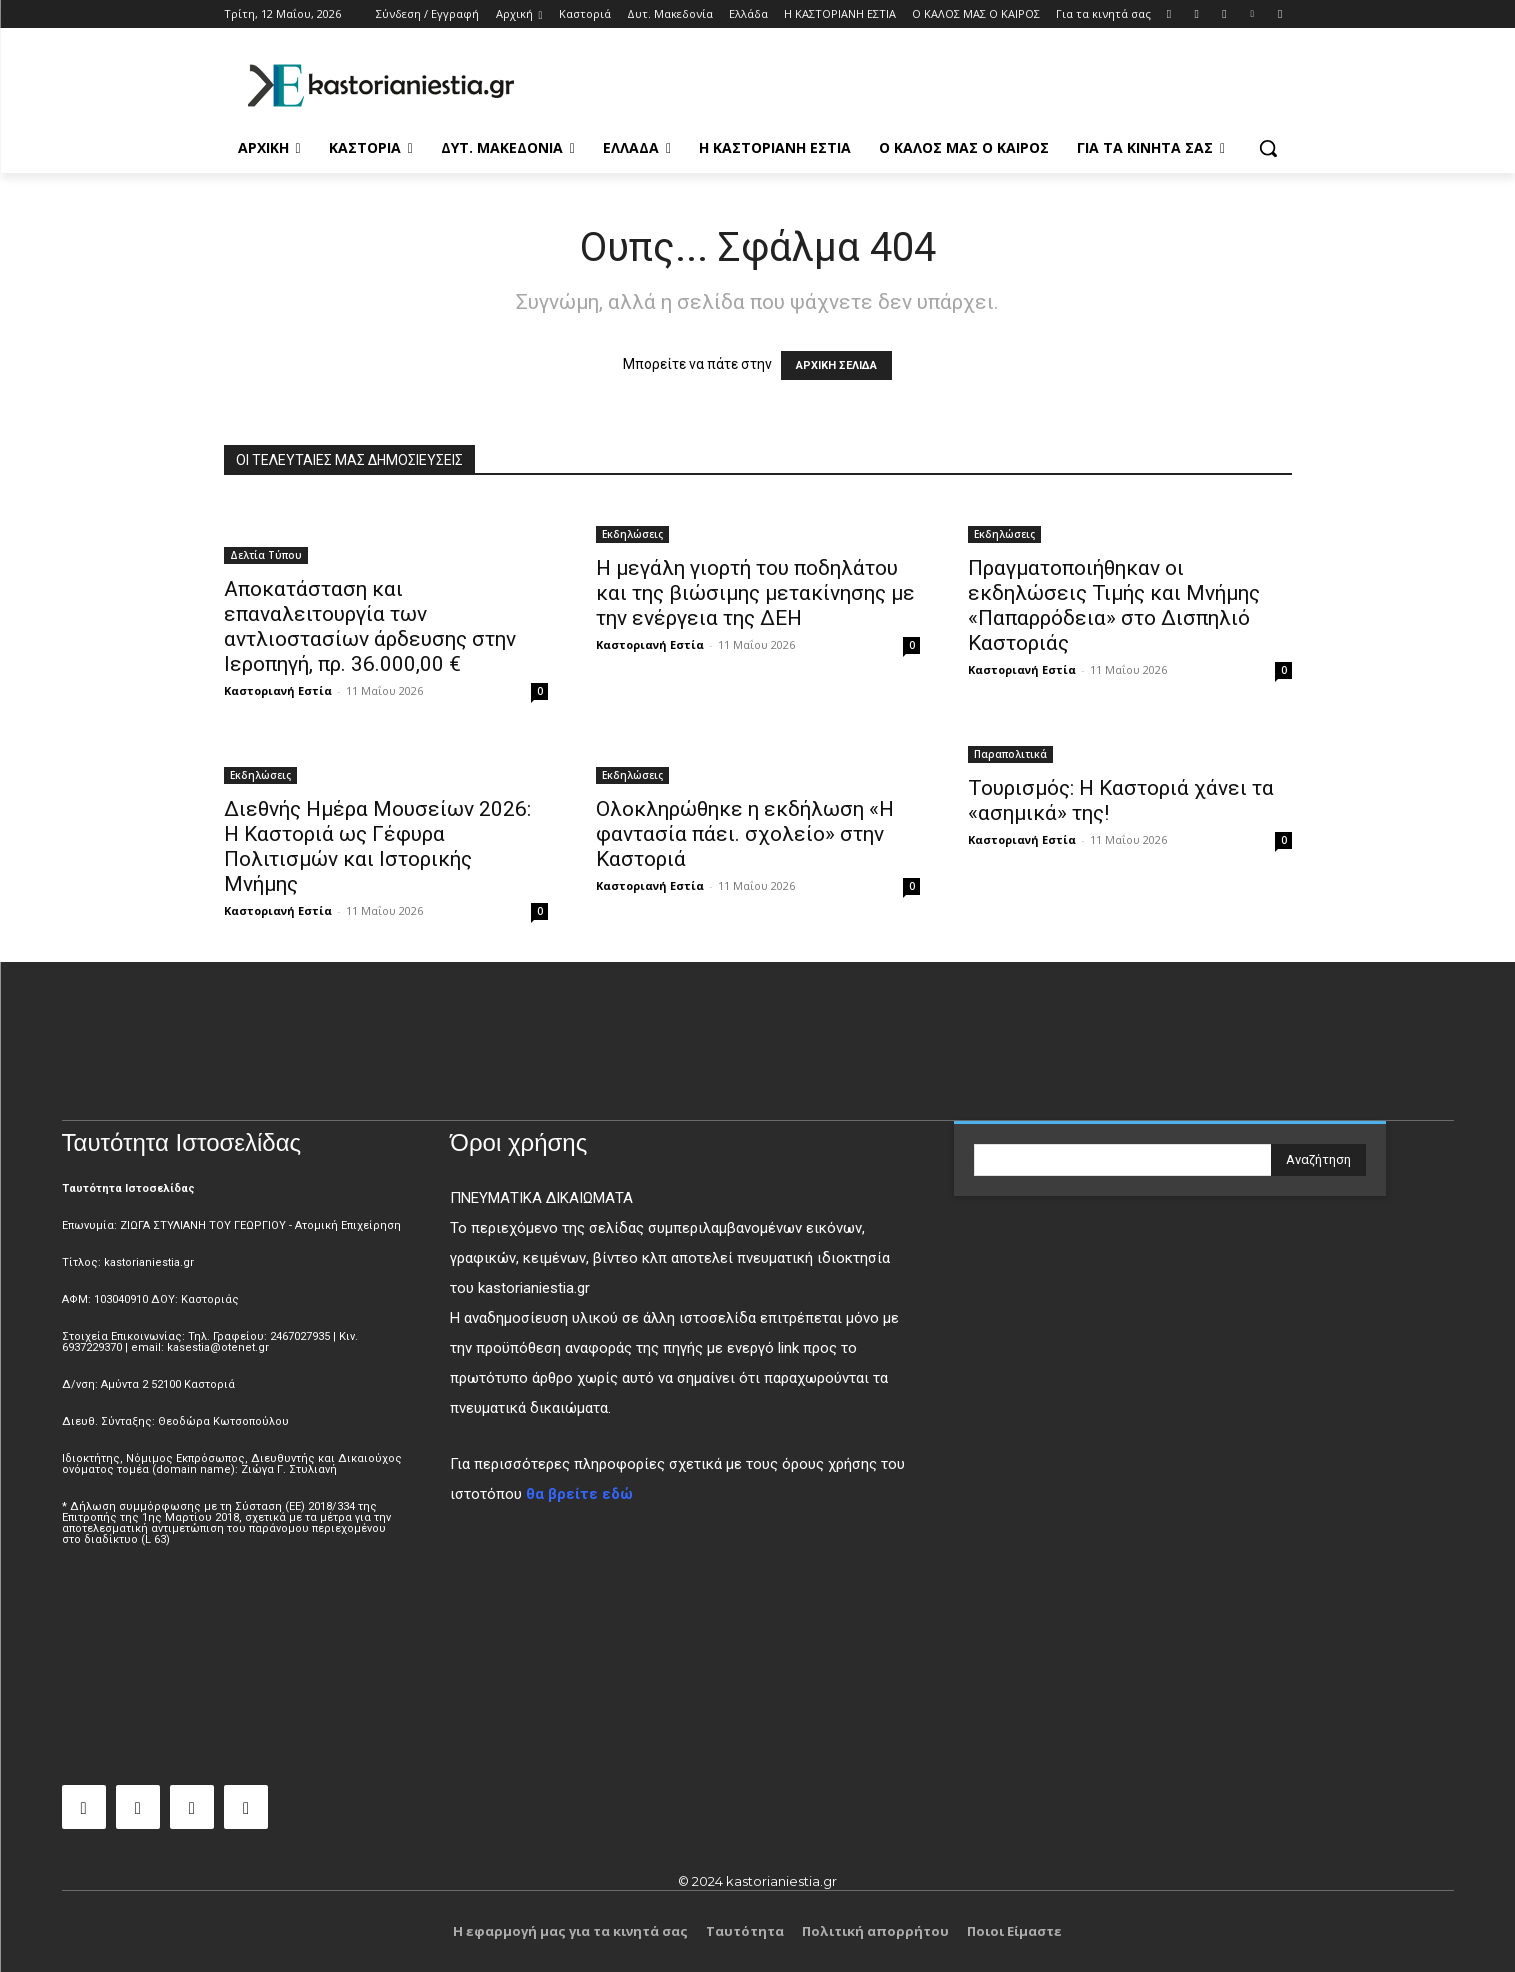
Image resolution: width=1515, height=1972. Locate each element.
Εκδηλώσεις (632, 534)
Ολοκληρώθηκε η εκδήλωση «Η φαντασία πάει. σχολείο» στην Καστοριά (745, 834)
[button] (1268, 148)
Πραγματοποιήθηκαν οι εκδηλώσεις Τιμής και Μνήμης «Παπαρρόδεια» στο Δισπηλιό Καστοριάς (1114, 605)
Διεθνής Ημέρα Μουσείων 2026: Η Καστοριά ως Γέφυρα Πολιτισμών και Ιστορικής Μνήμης (377, 846)
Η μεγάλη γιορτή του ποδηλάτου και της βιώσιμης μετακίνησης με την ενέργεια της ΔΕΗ (755, 593)
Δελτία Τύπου (266, 555)
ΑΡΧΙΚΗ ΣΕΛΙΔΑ (836, 365)
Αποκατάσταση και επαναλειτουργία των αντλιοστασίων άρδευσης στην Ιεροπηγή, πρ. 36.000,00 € (370, 626)
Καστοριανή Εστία (278, 690)
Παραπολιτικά (1010, 754)
